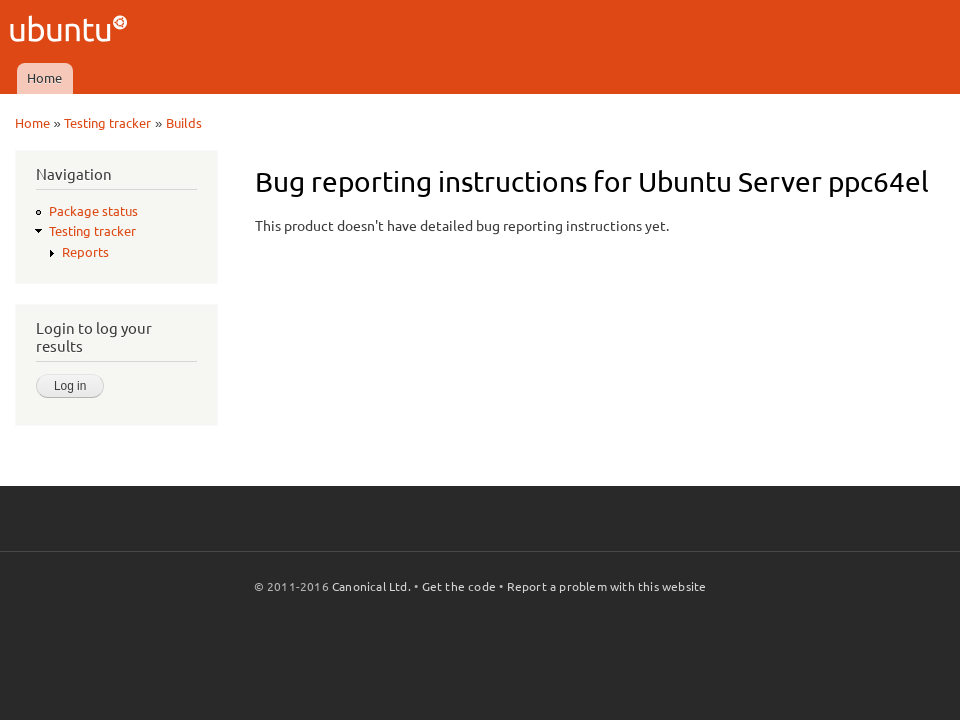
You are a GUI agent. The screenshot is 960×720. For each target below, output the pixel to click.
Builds (184, 123)
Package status (93, 211)
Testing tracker (107, 123)
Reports (85, 252)
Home (44, 78)
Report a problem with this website (607, 586)
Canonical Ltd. (371, 586)
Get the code (459, 586)
